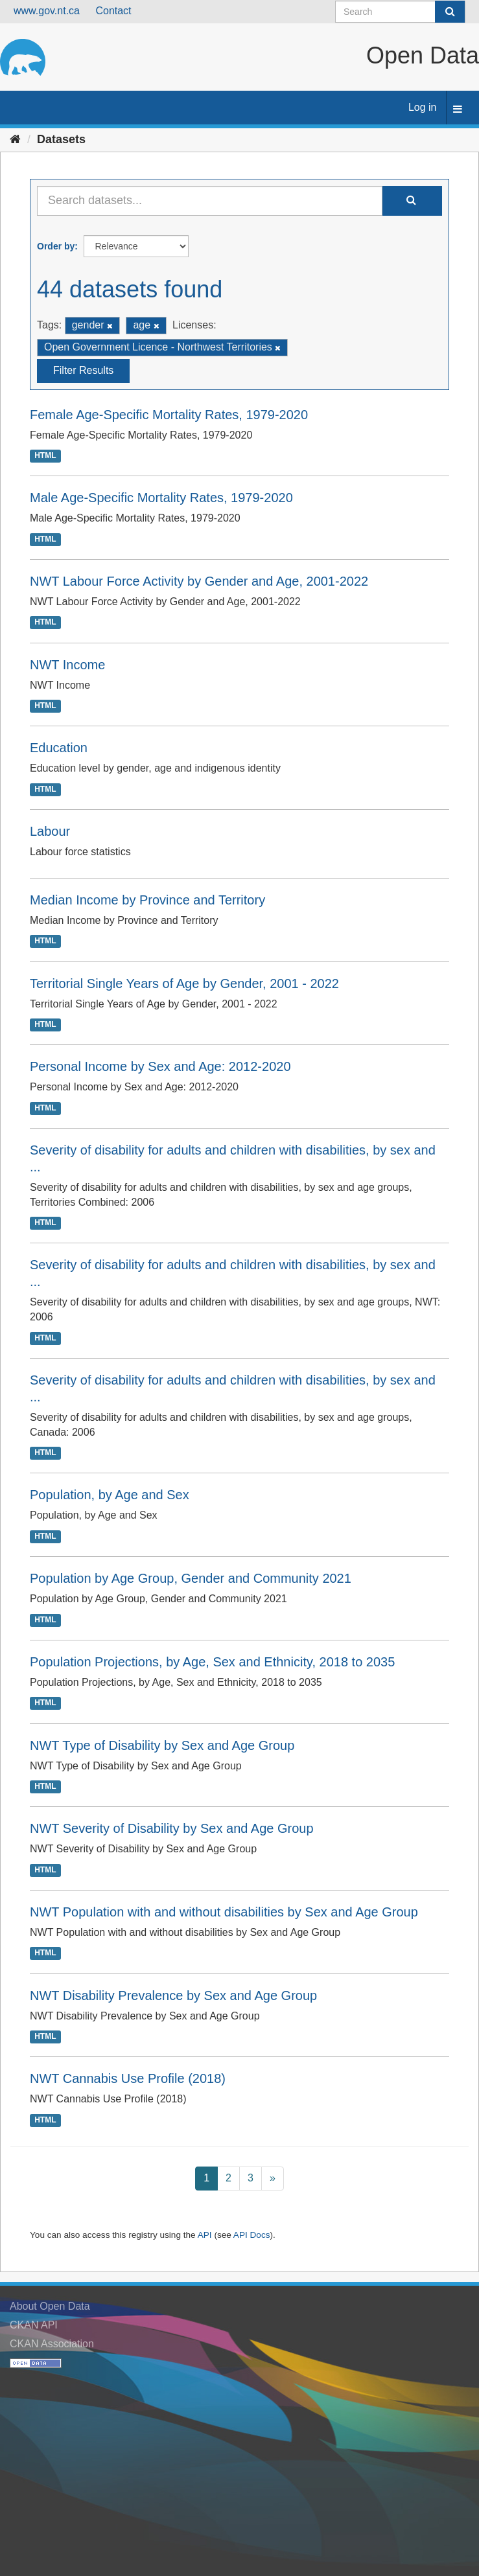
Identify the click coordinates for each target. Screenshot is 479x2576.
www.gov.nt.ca (47, 10)
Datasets (61, 139)
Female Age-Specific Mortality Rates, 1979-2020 (169, 415)
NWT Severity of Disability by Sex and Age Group (172, 1828)
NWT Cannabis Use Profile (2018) (128, 2078)
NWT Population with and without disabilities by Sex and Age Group (224, 1912)
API (205, 2235)
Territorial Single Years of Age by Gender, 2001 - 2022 (184, 983)
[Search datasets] (400, 12)
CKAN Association (52, 2343)
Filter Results (83, 370)
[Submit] (450, 12)
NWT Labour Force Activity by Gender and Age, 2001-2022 (199, 581)
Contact (113, 10)
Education (59, 748)
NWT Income (67, 665)
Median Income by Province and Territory (147, 900)
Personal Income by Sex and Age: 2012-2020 (160, 1066)
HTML (45, 455)
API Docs (251, 2235)
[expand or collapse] (457, 110)
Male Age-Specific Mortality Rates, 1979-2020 (161, 497)
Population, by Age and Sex (109, 1495)
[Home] (15, 139)
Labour (50, 831)
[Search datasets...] (209, 201)
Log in (422, 107)
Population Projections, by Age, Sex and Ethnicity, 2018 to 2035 (212, 1662)
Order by (56, 246)
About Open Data (50, 2306)
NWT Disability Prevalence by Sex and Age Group (173, 1995)
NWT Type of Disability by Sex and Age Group (162, 1745)
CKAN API (34, 2324)
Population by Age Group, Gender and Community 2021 (190, 1578)
